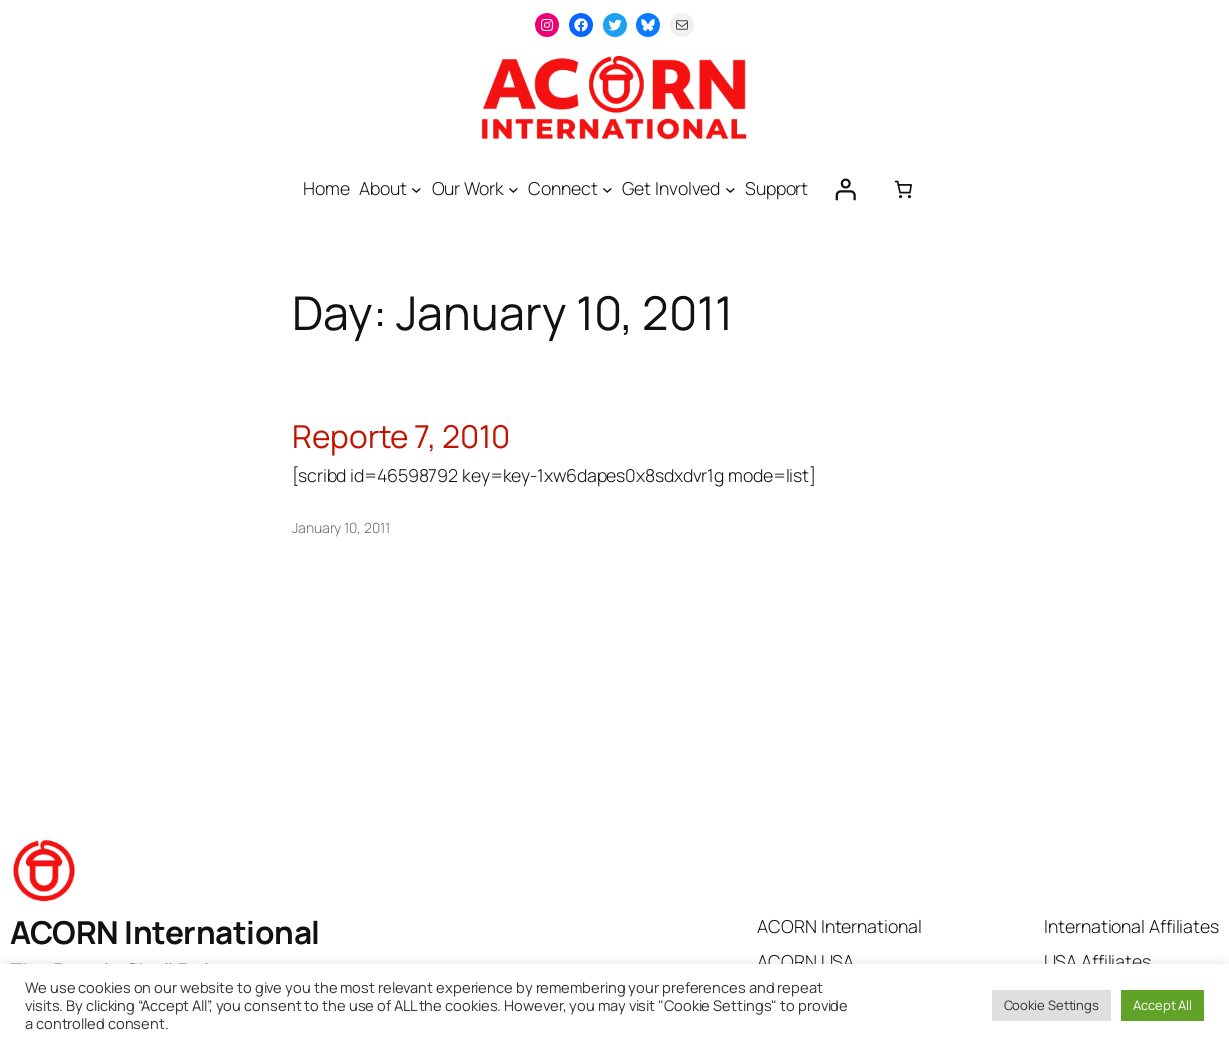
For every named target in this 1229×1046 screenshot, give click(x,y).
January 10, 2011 (340, 527)
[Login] (845, 189)
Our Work (468, 188)
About (383, 188)
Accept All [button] (1162, 1005)
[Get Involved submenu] (730, 189)
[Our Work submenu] (513, 189)
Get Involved (671, 188)
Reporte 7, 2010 (401, 436)
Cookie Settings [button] (1052, 1005)
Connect (562, 188)
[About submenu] (416, 189)
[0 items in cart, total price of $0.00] (903, 189)
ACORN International (165, 931)
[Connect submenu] (607, 189)
